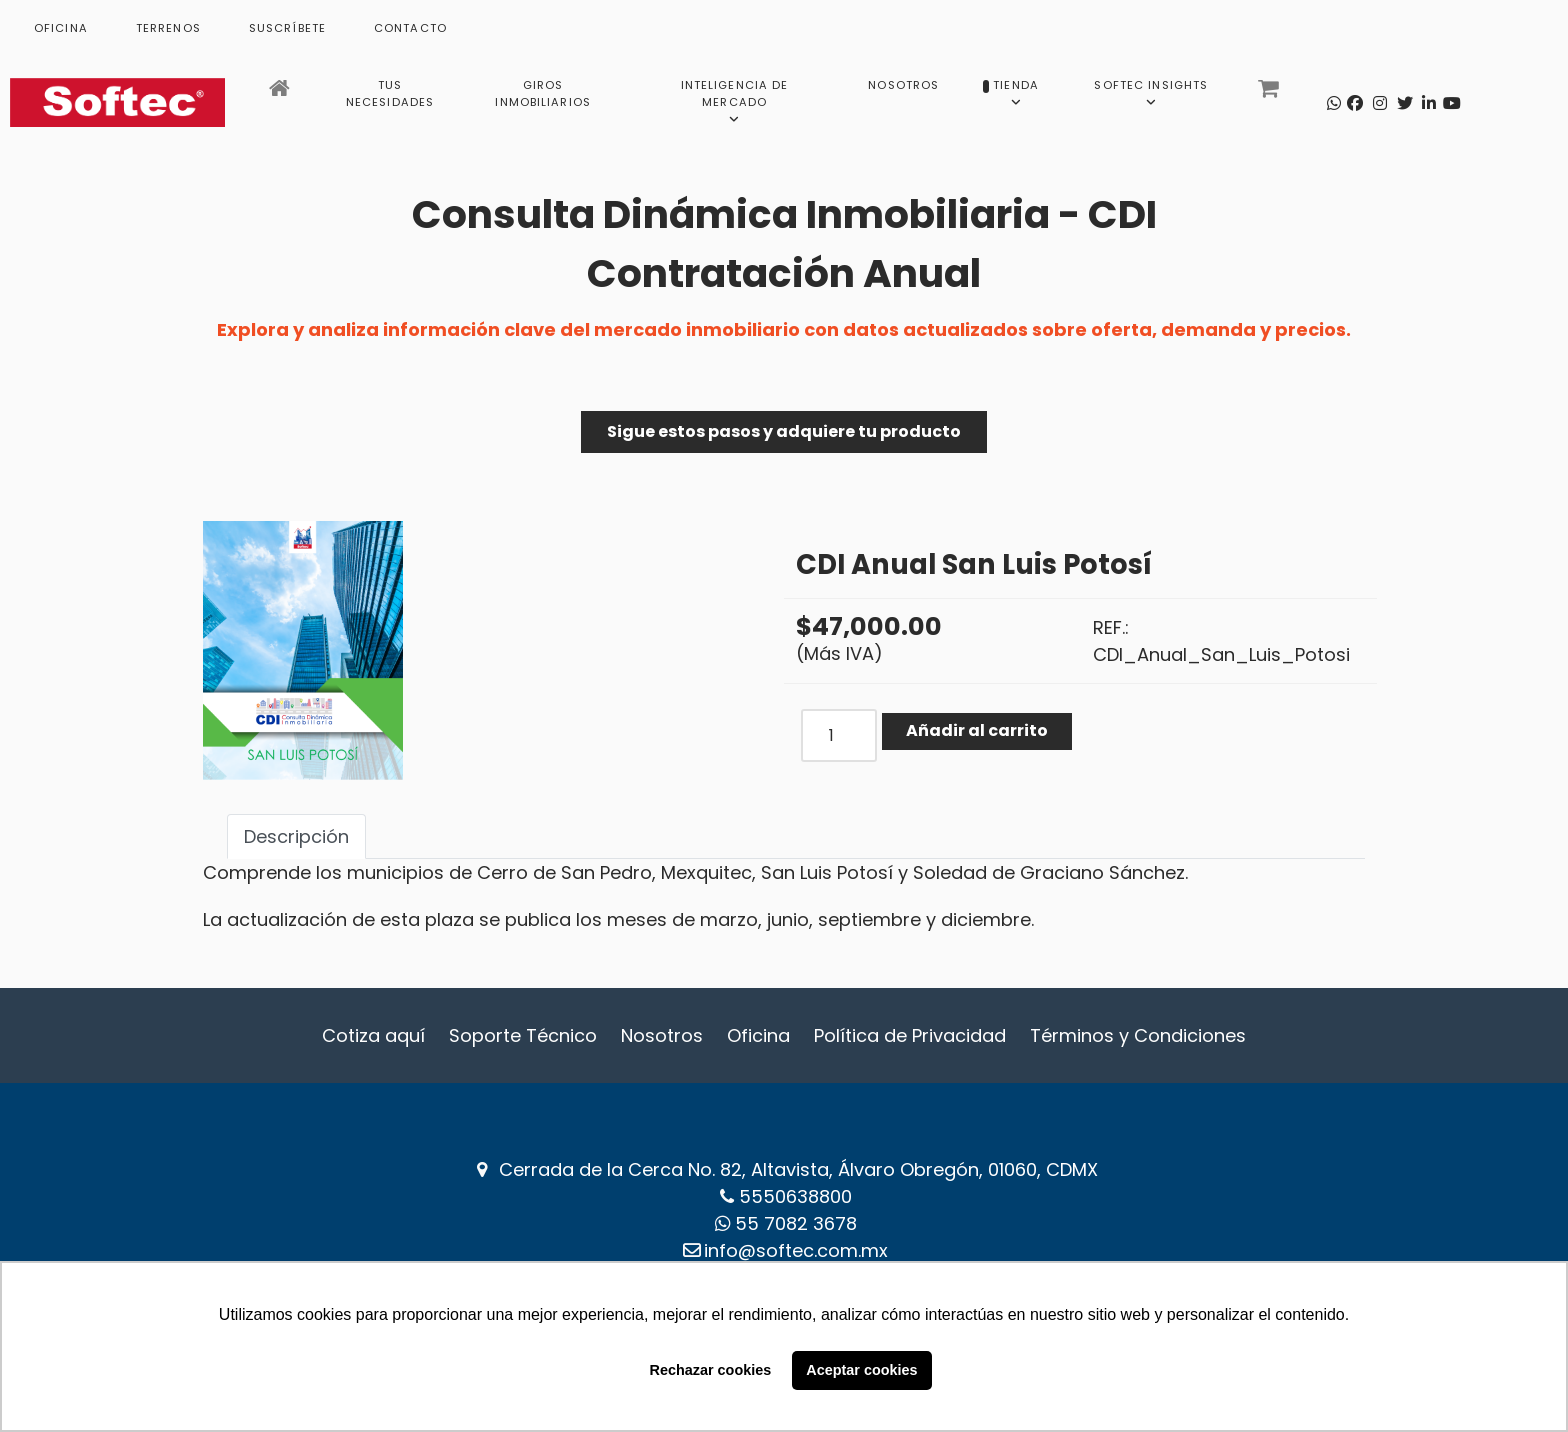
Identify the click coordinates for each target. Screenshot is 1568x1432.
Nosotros (662, 1035)
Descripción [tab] (296, 836)
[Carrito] (1270, 94)
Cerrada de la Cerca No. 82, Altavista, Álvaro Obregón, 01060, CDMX (798, 1169)
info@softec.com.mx (796, 1250)
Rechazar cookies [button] (711, 1370)
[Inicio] (281, 94)
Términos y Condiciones (1138, 1035)
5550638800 (795, 1196)
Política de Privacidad (910, 1035)
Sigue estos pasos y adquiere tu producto (784, 431)
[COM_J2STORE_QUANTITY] (839, 735)
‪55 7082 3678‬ (796, 1223)
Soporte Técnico (523, 1035)
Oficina (758, 1035)
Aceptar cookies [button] (861, 1370)
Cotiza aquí (373, 1035)
